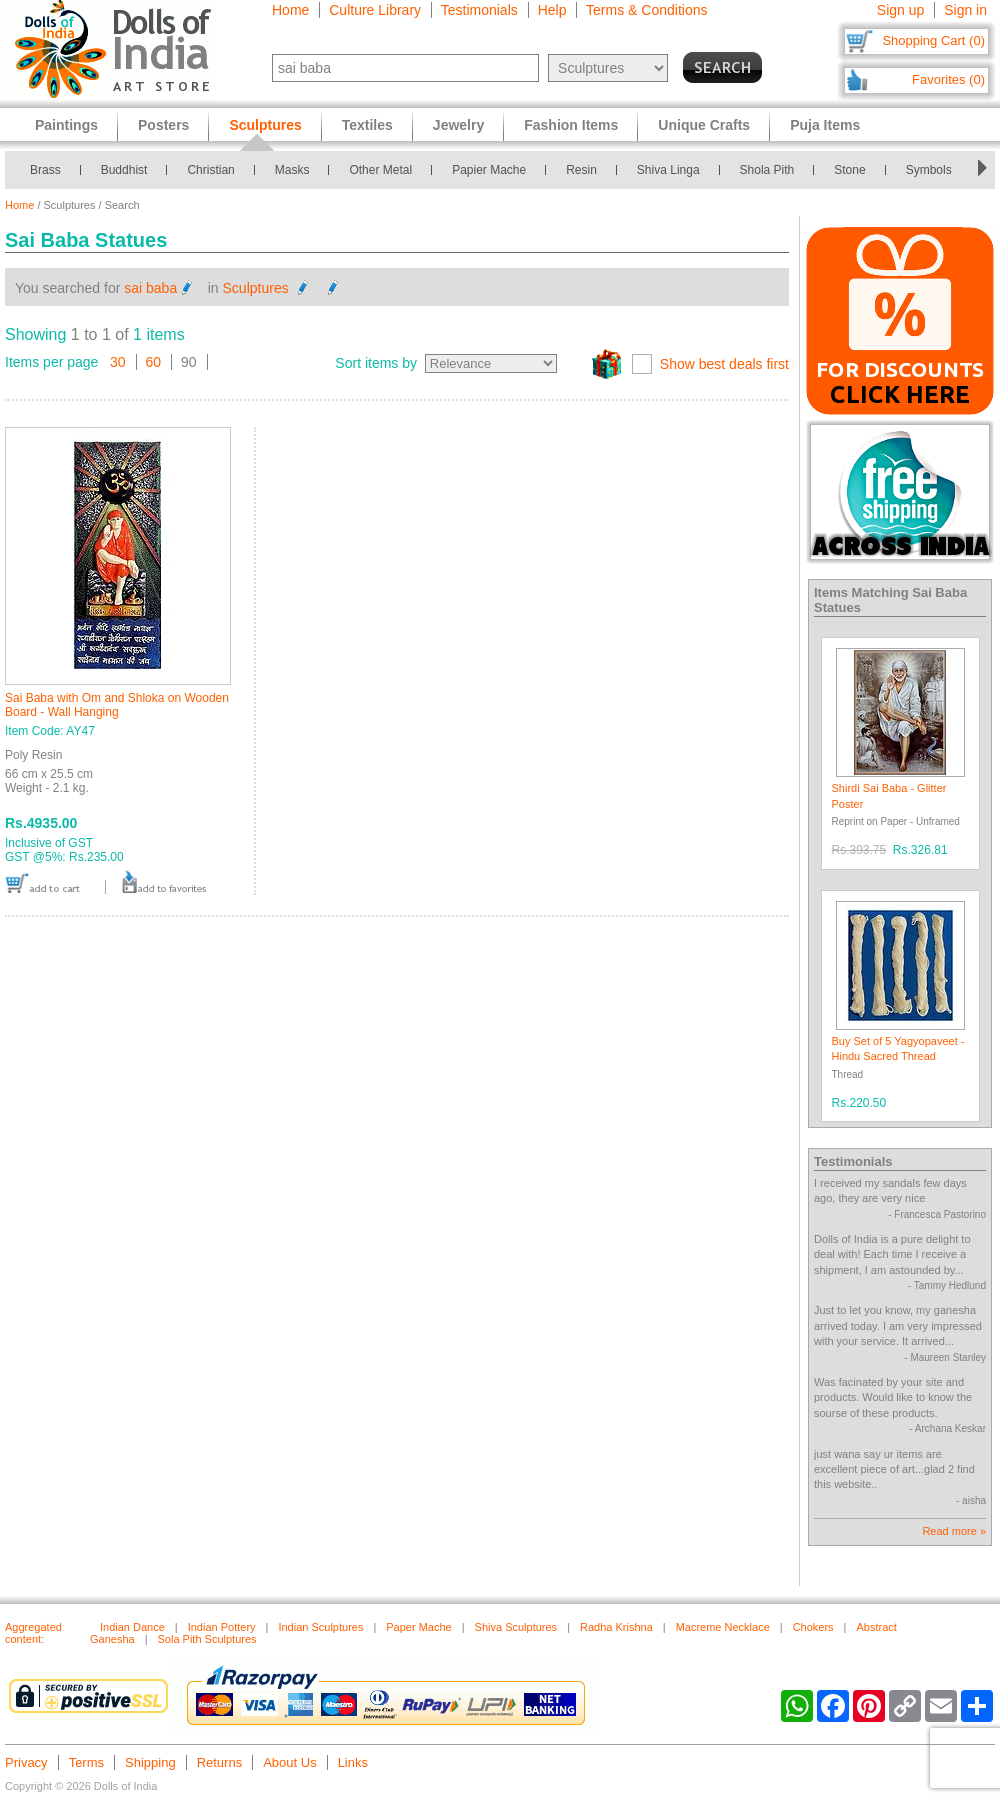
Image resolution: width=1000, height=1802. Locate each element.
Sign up (900, 10)
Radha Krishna (616, 1627)
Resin (581, 170)
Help (552, 10)
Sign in (965, 10)
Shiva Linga (668, 170)
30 (118, 362)
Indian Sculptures (320, 1627)
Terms (86, 1762)
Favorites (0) (948, 79)
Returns (220, 1762)
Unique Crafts (704, 125)
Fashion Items (571, 125)
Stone (849, 170)
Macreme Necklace (723, 1627)
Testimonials (479, 10)
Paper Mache (418, 1627)
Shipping (150, 1762)
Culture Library (375, 10)
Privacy (26, 1762)
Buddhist (124, 170)
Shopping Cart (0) (933, 40)
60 (154, 362)
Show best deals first (724, 364)
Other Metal (380, 170)
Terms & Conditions (646, 10)
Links (353, 1762)
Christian (210, 170)
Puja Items (825, 125)
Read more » (954, 1531)
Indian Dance (132, 1627)
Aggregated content (33, 1633)
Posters (163, 125)
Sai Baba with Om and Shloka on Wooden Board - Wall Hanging (117, 705)
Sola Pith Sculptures (207, 1639)
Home (290, 10)
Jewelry (458, 125)
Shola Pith (767, 170)
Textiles (367, 125)
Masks (292, 170)
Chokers (813, 1627)
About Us (289, 1762)
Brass (45, 170)
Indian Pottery (222, 1627)
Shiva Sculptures (516, 1627)
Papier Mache (489, 170)
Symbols (929, 170)
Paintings (66, 125)
